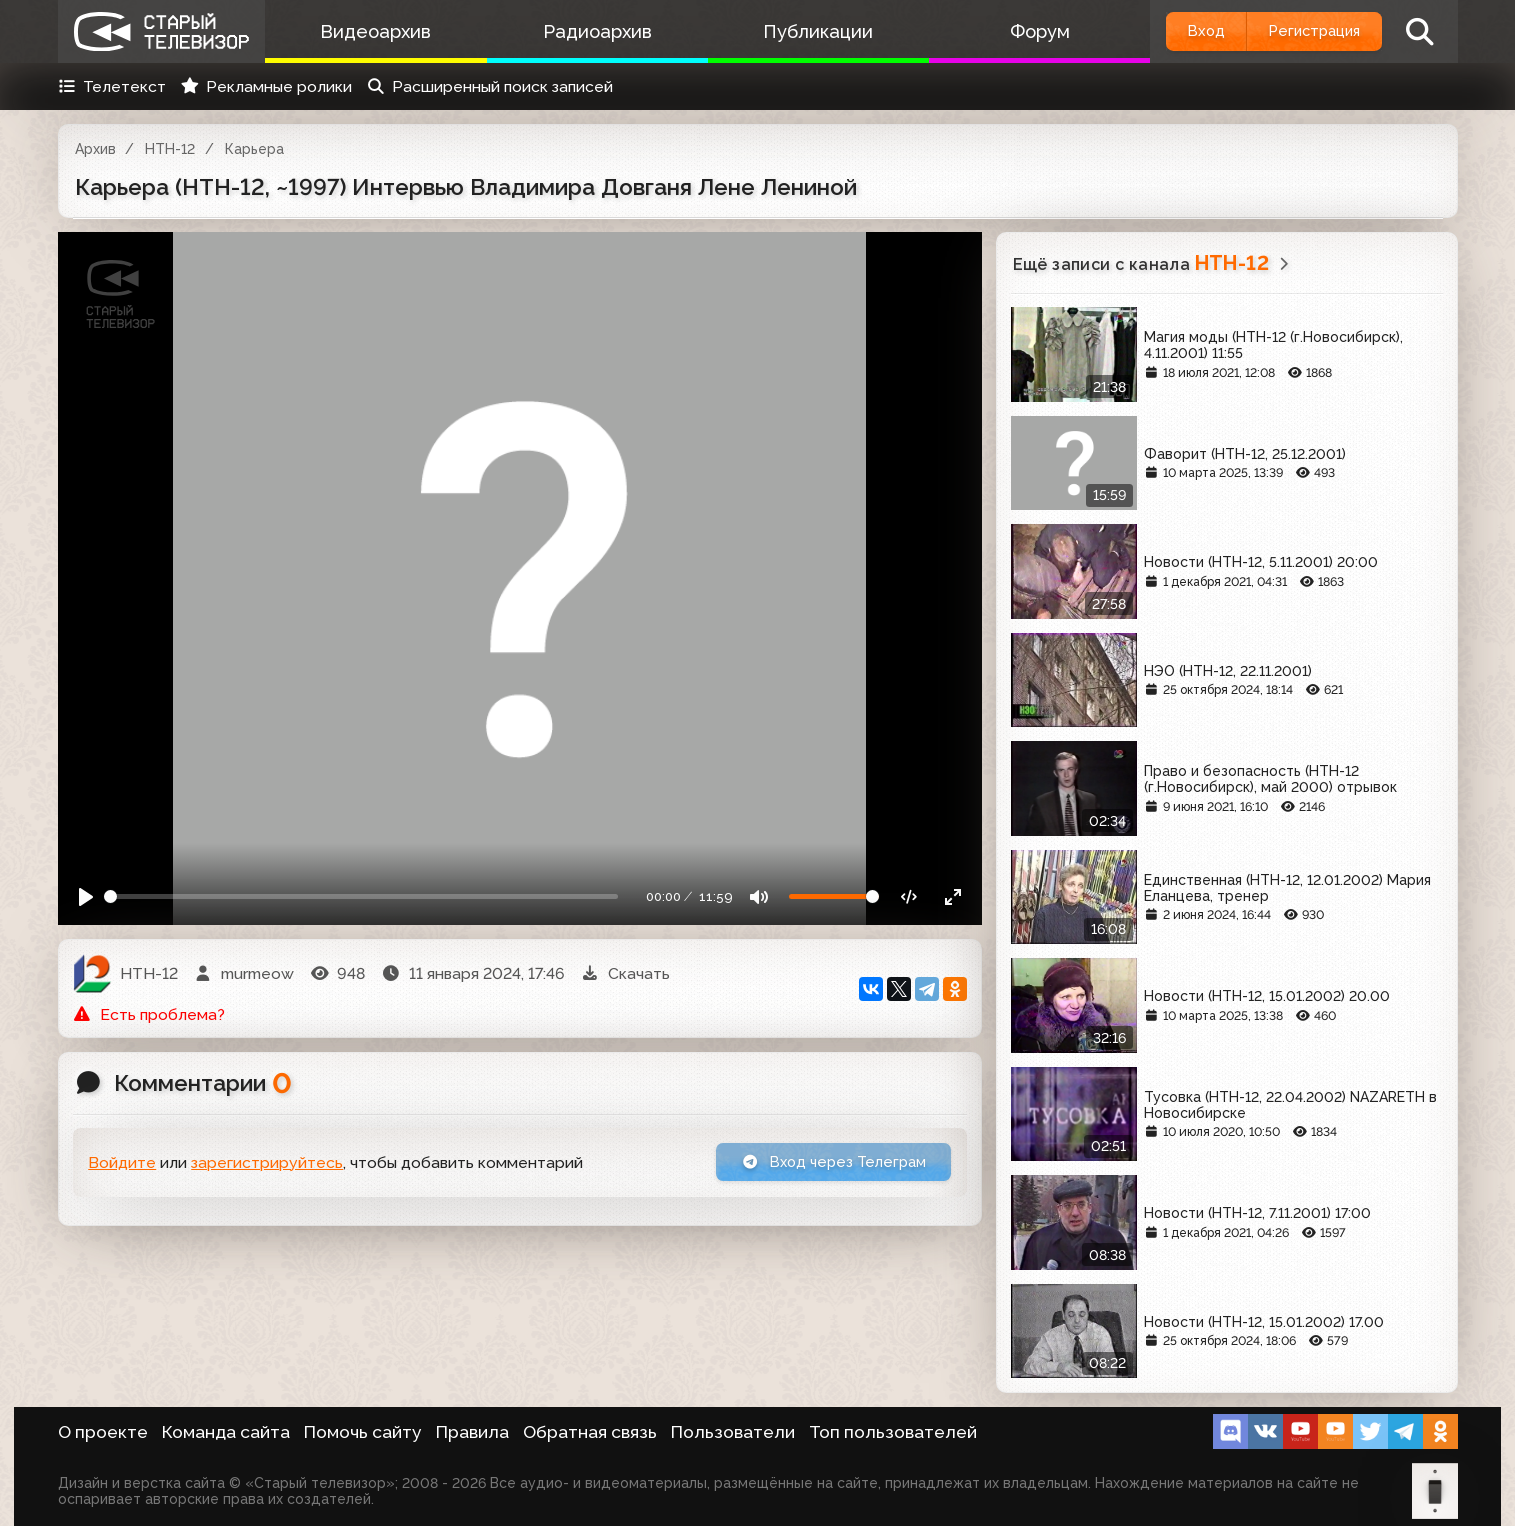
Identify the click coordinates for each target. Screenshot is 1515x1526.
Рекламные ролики (266, 86)
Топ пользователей (893, 1432)
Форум (1010, 31)
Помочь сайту (363, 1432)
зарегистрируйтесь (267, 1164)
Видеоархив (371, 31)
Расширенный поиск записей (489, 86)
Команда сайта (226, 1432)
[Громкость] (834, 896)
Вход (1179, 31)
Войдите (122, 1164)
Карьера (254, 149)
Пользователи (733, 1432)
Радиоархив (584, 31)
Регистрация (1304, 31)
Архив (95, 149)
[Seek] (361, 896)
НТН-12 (170, 149)
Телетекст (112, 86)
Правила (472, 1432)
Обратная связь (590, 1432)
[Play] (86, 896)
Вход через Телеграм (825, 1163)
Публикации (797, 31)
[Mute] (758, 896)
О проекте (103, 1432)
